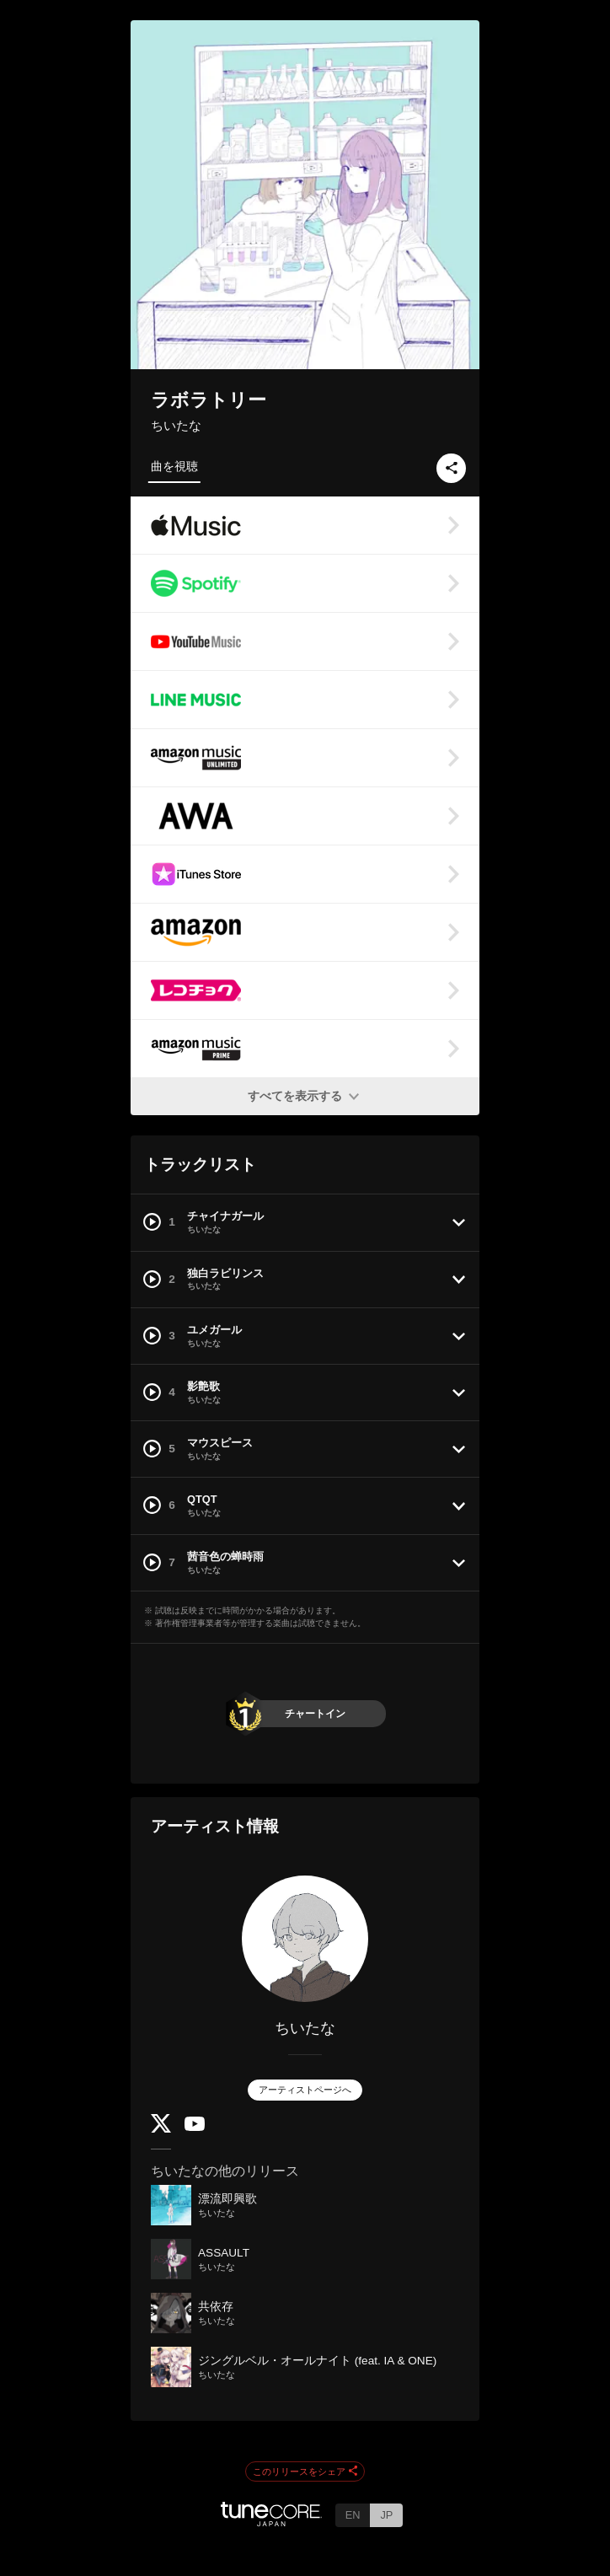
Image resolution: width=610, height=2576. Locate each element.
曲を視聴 (174, 466)
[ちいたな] (305, 1939)
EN (353, 2515)
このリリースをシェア (305, 2472)
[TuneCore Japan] (271, 2521)
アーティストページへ (305, 2090)
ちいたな (176, 425)
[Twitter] (161, 2129)
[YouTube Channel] (195, 2127)
